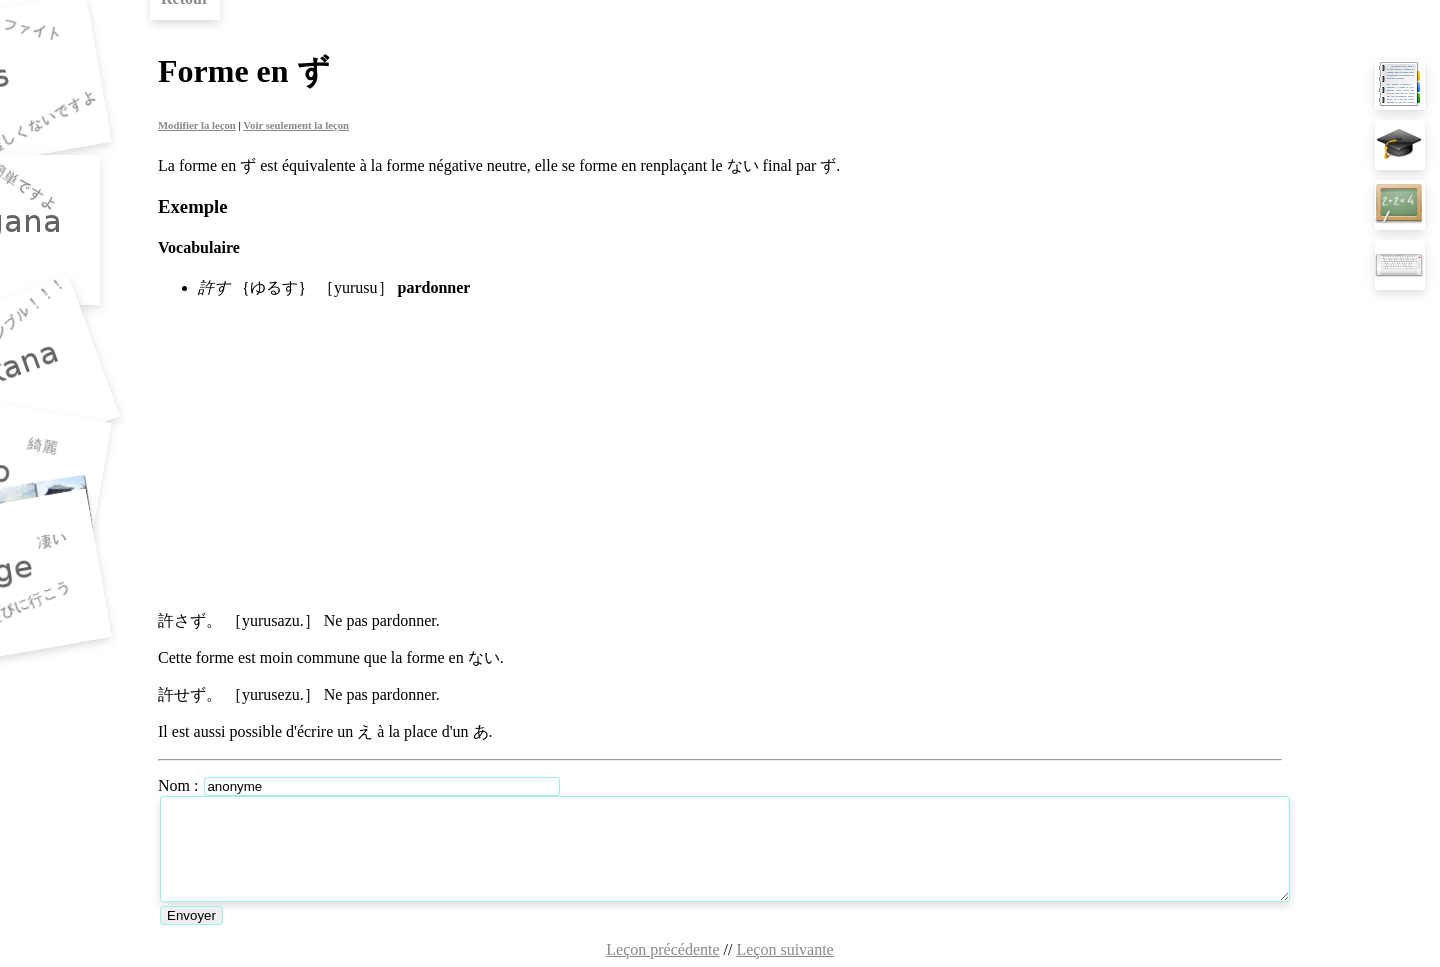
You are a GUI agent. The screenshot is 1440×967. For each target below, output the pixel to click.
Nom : (180, 785)
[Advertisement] (720, 455)
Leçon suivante (784, 949)
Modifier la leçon (197, 125)
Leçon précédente (662, 949)
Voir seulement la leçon (296, 125)
